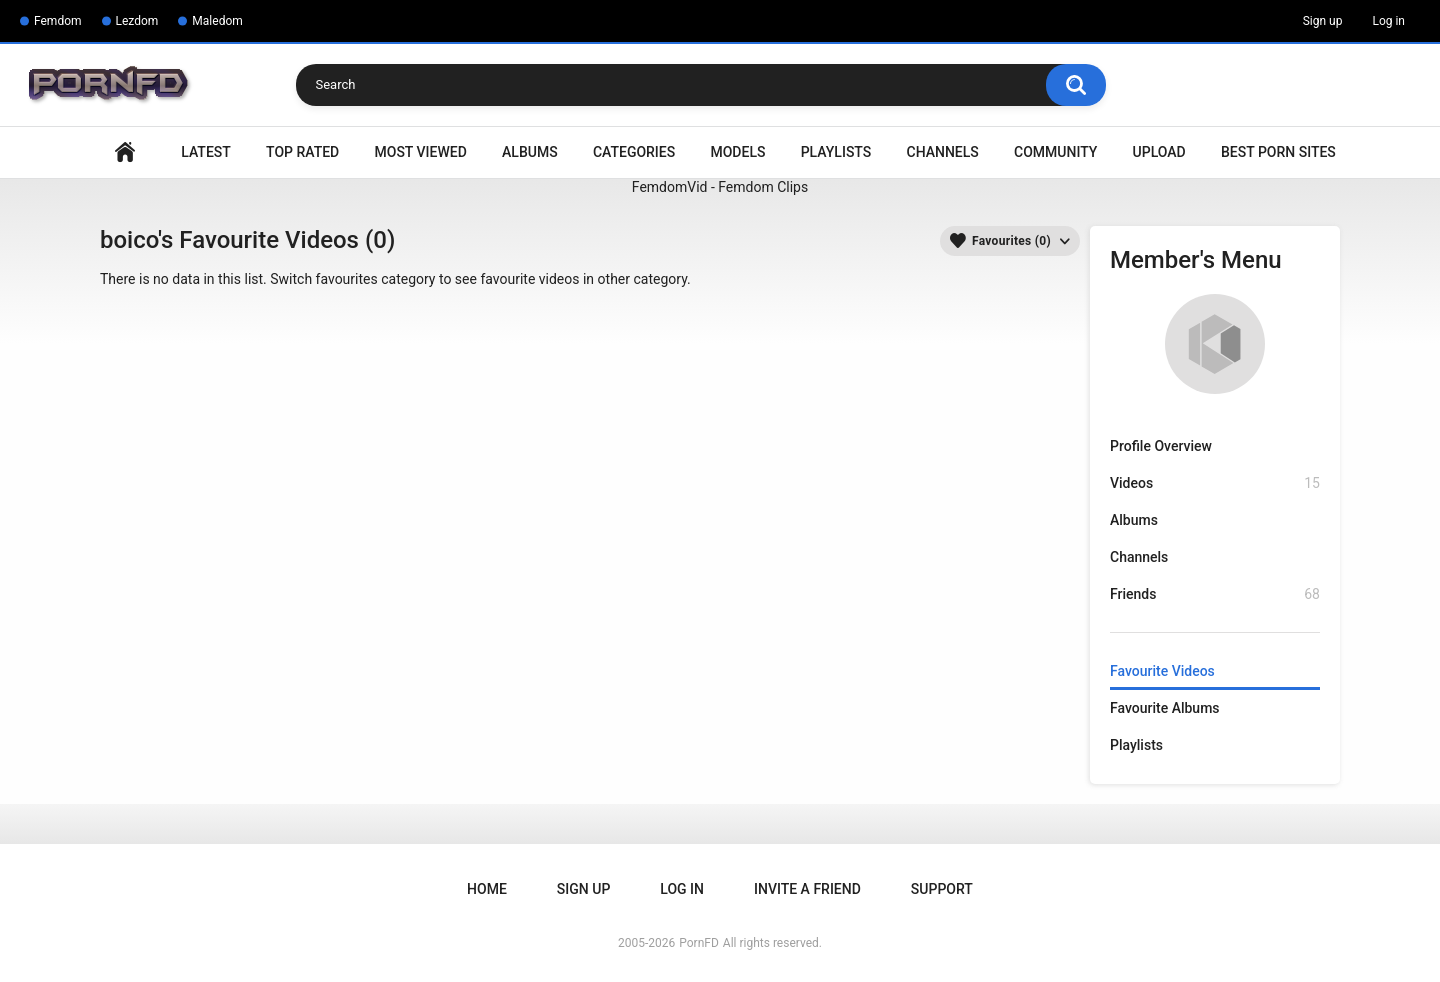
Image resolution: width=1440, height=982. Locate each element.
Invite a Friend (807, 889)
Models (737, 152)
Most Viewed (421, 152)
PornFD (699, 943)
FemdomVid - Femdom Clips (720, 187)
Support (942, 889)
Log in (1388, 21)
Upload (1159, 152)
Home (125, 152)
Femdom (58, 21)
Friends (1215, 594)
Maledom (217, 21)
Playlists (836, 152)
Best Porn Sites (1278, 152)
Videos (1215, 483)
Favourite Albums (1165, 708)
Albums (530, 152)
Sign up (1323, 21)
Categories (634, 152)
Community (1055, 152)
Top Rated (302, 152)
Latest (206, 152)
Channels (943, 152)
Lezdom (137, 21)
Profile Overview (1161, 446)
